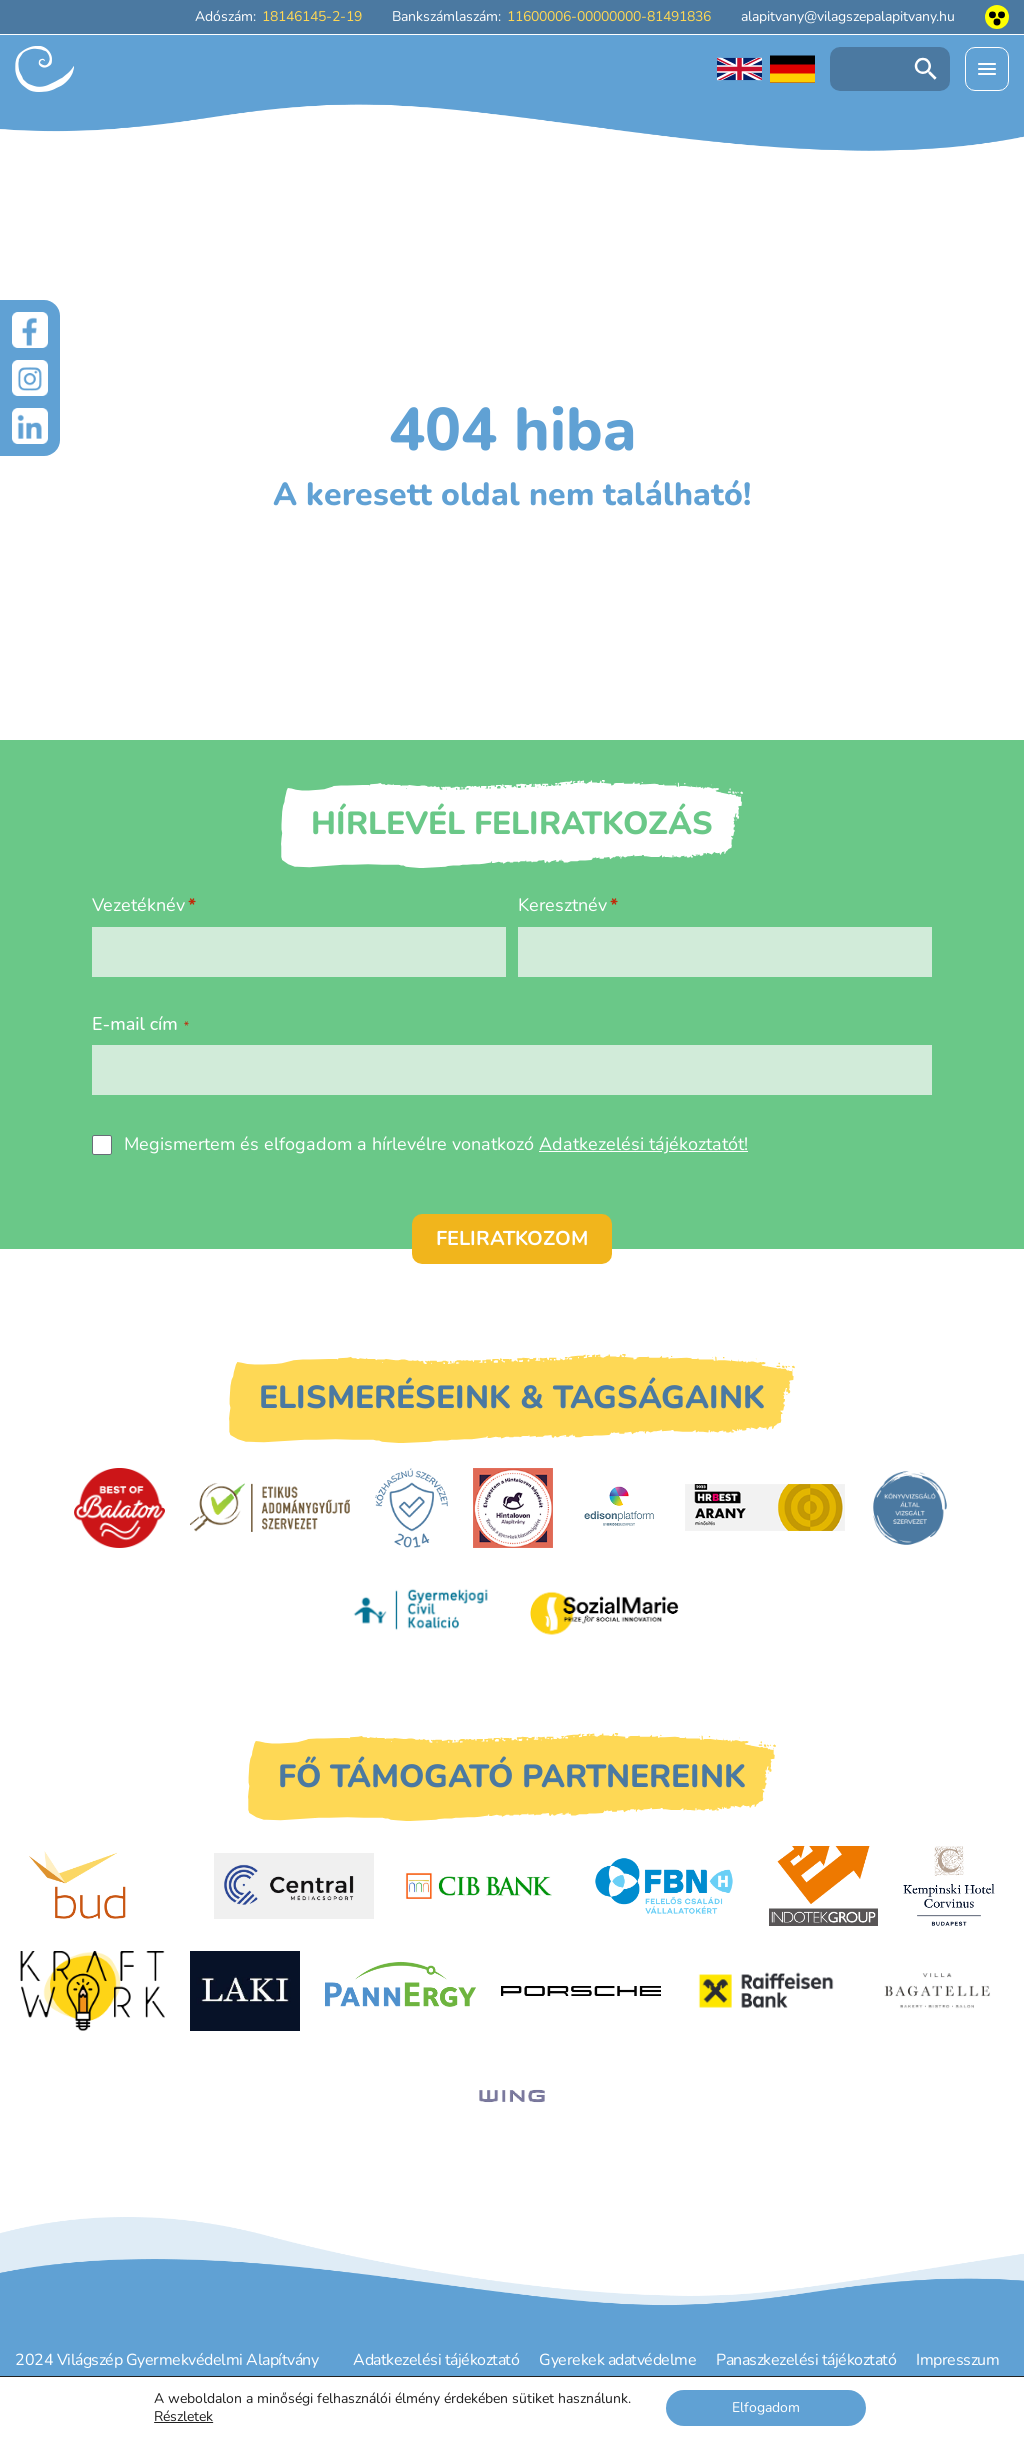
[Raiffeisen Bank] (766, 1990)
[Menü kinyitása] (987, 69)
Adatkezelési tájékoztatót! (643, 1144)
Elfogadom (766, 2407)
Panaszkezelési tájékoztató (806, 2360)
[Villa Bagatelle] (938, 1991)
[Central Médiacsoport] (294, 1885)
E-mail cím (140, 1024)
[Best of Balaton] (119, 1508)
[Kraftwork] (91, 1991)
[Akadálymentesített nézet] (997, 17)
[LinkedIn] (30, 426)
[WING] (512, 2096)
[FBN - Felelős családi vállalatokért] (664, 1886)
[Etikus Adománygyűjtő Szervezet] (270, 1507)
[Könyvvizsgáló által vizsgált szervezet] (910, 1508)
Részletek (183, 2417)
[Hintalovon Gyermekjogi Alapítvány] (513, 1508)
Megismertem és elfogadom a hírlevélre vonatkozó (436, 1144)
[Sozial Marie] (604, 1613)
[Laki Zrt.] (245, 1991)
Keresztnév (562, 905)
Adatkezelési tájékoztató (436, 2360)
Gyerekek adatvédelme (617, 2360)
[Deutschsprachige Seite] (792, 69)
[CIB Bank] (479, 1886)
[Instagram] (30, 378)
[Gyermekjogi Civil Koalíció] (423, 1612)
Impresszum (957, 2360)
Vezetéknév (138, 905)
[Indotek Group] (823, 1886)
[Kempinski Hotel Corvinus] (949, 1886)
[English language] (739, 69)
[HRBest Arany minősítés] (765, 1507)
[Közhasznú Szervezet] (411, 1508)
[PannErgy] (400, 1991)
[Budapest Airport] (109, 1886)
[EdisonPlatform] (619, 1508)
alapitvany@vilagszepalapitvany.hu (848, 16)
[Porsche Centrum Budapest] (581, 1991)
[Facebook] (30, 330)
